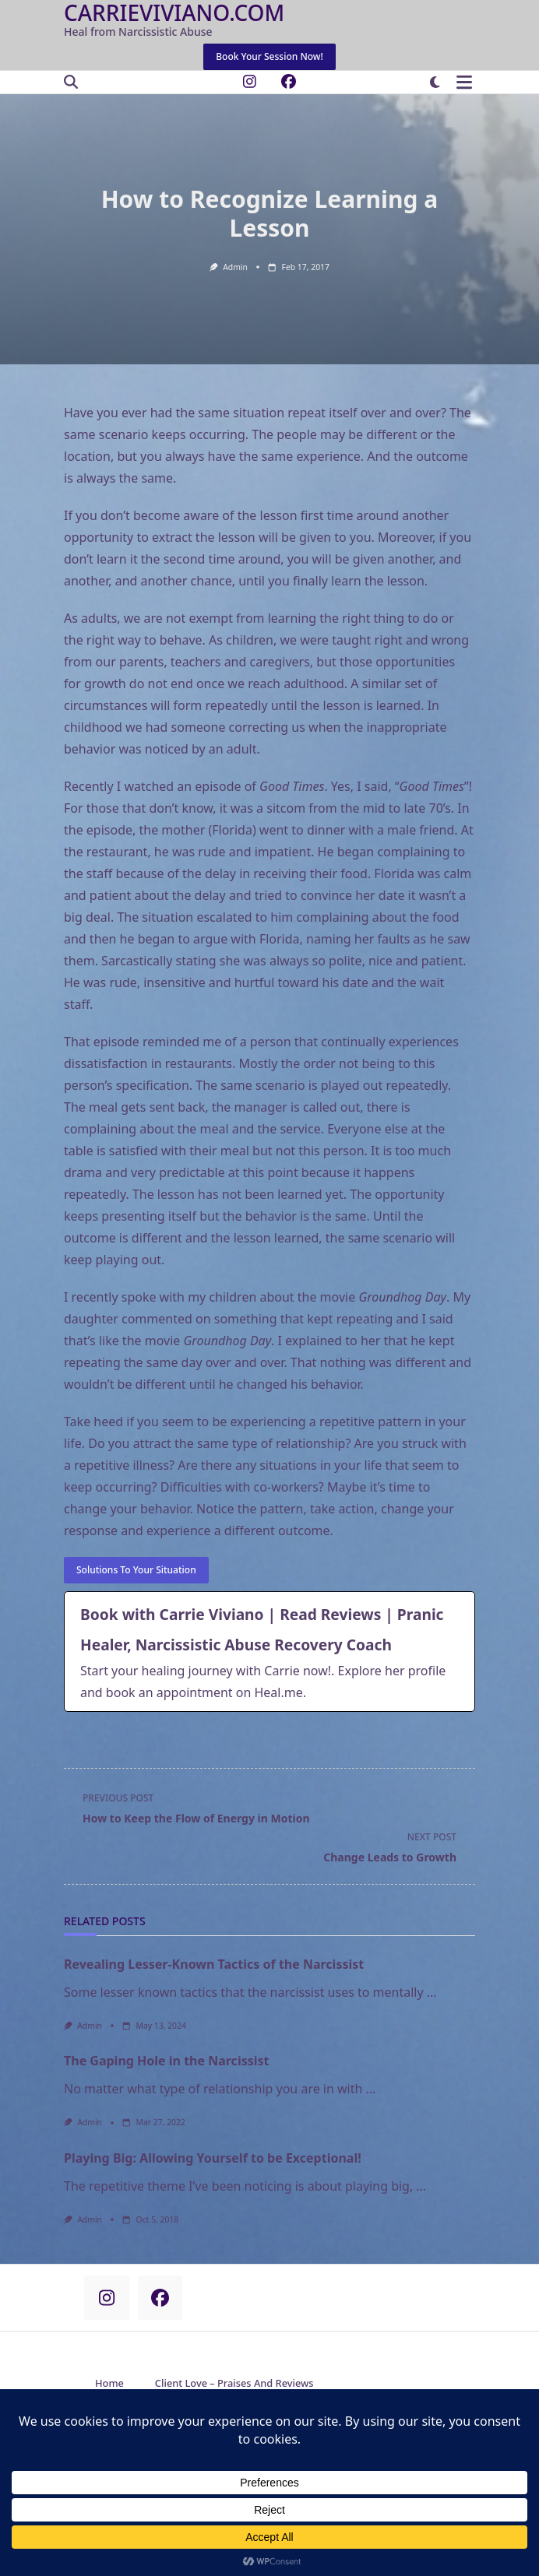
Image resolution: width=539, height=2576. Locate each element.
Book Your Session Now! (269, 56)
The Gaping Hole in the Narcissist (167, 2060)
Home (109, 2383)
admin (235, 267)
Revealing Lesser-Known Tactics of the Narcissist (214, 1964)
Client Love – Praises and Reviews (234, 2383)
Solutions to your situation (136, 1569)
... (432, 1992)
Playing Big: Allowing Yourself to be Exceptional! (212, 2158)
